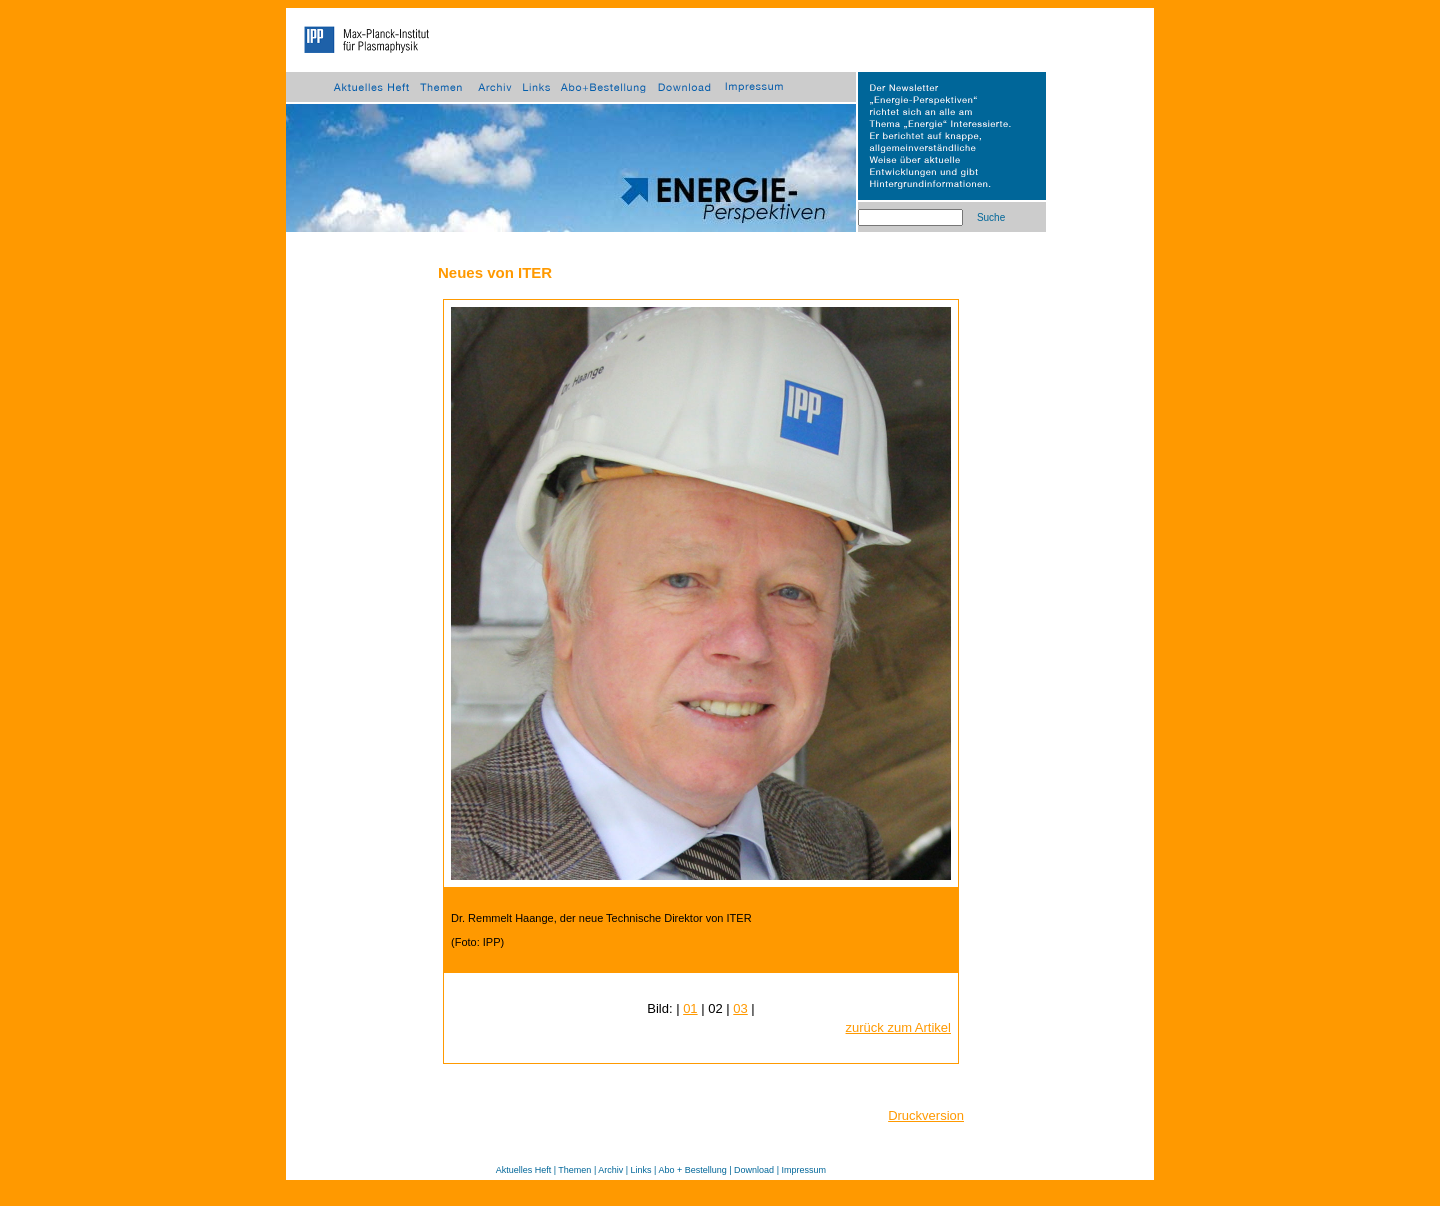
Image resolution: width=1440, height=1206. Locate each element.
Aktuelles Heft (524, 1170)
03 (740, 1008)
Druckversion (926, 1115)
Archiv (610, 1170)
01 (690, 1008)
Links (641, 1170)
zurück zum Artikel (898, 1027)
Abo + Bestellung (692, 1170)
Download (754, 1170)
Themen (574, 1170)
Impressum (803, 1170)
